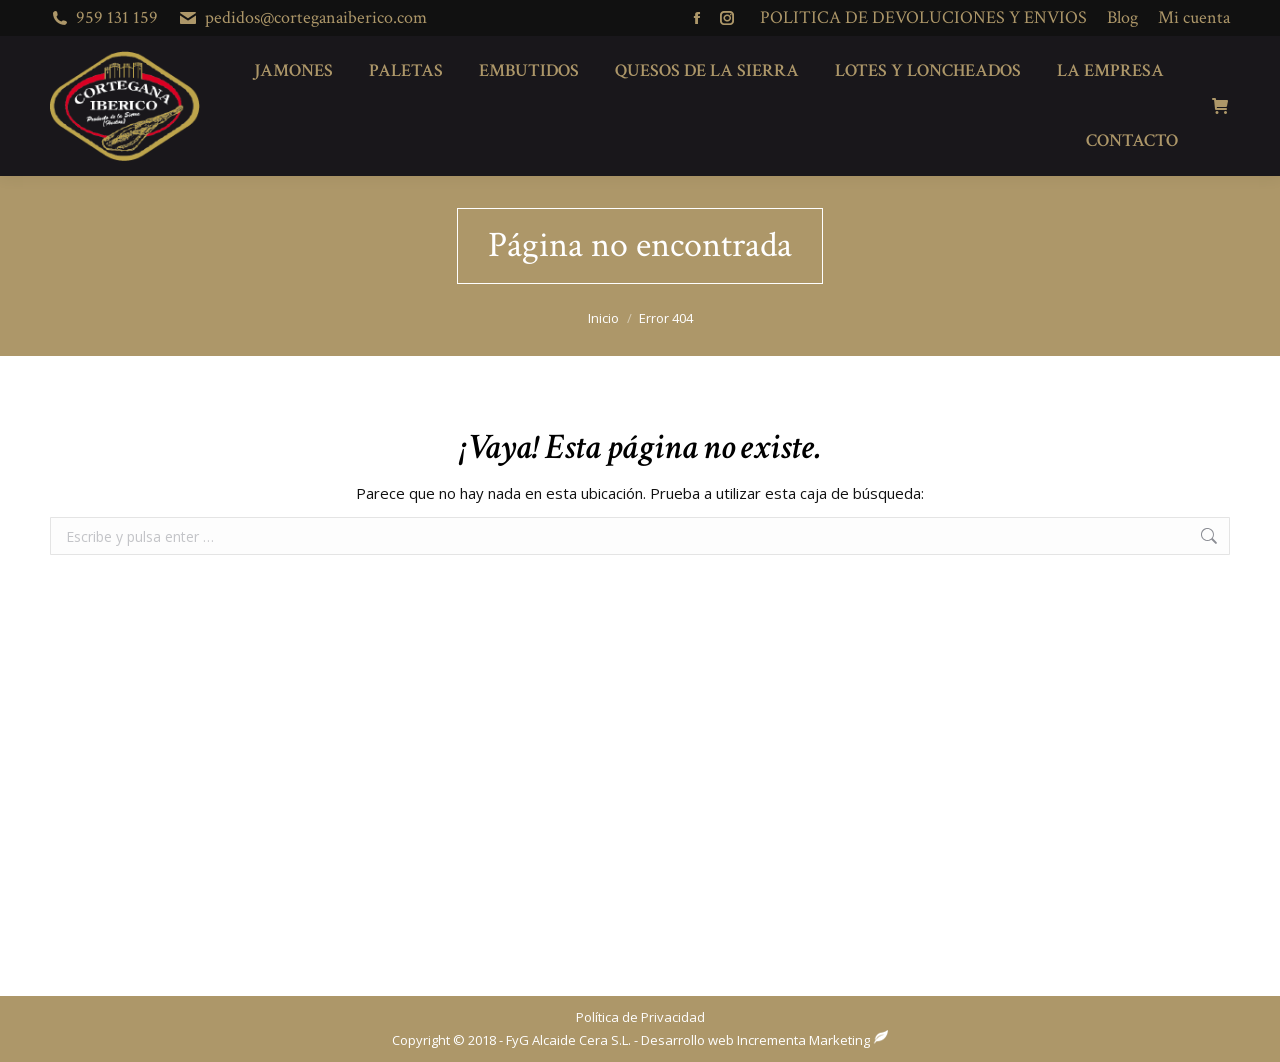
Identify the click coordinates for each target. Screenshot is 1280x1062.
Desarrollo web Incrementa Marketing (755, 1040)
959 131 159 (117, 17)
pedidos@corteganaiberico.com (316, 17)
